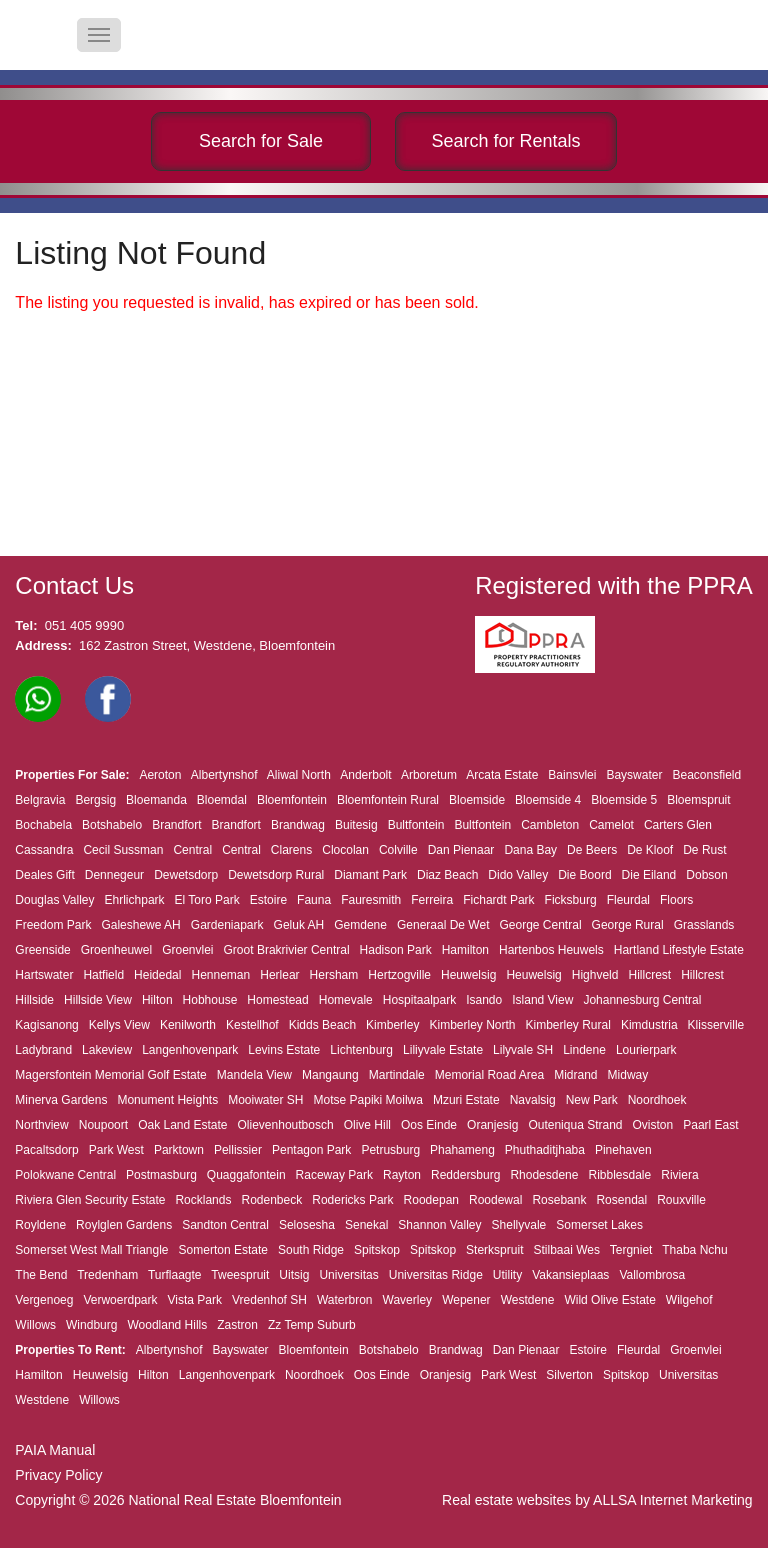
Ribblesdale (619, 1175)
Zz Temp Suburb (312, 1325)
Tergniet (631, 1250)
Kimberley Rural (568, 1025)
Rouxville (681, 1200)
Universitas (348, 1275)
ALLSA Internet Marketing (673, 1500)
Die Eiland (649, 875)
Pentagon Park (311, 1150)
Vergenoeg (44, 1300)
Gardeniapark (227, 925)
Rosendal (621, 1200)
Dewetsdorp (186, 875)
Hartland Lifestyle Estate (679, 950)
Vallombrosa (652, 1275)
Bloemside (477, 800)
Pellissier (238, 1150)
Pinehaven (623, 1150)
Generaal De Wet (443, 925)
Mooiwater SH (265, 1100)
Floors (676, 900)
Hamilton (465, 950)
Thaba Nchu (694, 1250)
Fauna (314, 900)
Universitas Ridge (436, 1275)
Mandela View (254, 1075)
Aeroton (160, 775)
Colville (398, 850)
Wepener (466, 1300)
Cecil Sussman (123, 850)
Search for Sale (261, 141)
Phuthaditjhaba (545, 1150)
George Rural (628, 925)
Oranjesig (492, 1125)
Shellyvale (519, 1225)
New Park (592, 1100)
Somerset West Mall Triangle (91, 1250)
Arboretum (429, 775)
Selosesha (307, 1225)
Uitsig (294, 1275)
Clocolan (345, 850)
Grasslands (704, 925)
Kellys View (119, 1025)
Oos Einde (429, 1125)
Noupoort (103, 1125)
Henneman (220, 975)
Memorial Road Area (489, 1075)
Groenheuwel (116, 950)
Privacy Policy (58, 1475)
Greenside (42, 950)
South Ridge (311, 1250)
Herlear (279, 975)
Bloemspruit (698, 800)
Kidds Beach (322, 1025)
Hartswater (44, 975)
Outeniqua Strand (575, 1125)
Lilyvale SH (523, 1050)
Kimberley (392, 1025)
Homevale (346, 1000)
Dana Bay (530, 850)
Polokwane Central (65, 1175)
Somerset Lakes (599, 1225)
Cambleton (550, 825)
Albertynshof (224, 775)
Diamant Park (370, 875)
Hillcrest (649, 975)
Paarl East (710, 1125)
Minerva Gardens (61, 1100)
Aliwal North (299, 775)
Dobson (706, 875)
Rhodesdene (544, 1175)
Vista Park (195, 1300)
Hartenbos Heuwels (551, 950)
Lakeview (107, 1050)
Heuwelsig (468, 975)
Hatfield (103, 975)
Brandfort (176, 825)
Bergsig (95, 800)
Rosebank (559, 1200)
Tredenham (107, 1275)
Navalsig (533, 1100)
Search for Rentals (505, 141)
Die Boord (584, 875)
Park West (116, 1150)
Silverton (569, 1375)
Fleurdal (628, 900)
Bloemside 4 (548, 800)
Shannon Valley (439, 1225)
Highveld (595, 975)
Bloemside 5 (624, 800)
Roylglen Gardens (124, 1225)
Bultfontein (416, 825)
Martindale (397, 1075)
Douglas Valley (54, 900)
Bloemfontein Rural (388, 800)
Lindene (584, 1050)
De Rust (704, 850)
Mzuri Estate (466, 1100)
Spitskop (377, 1250)
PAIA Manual (55, 1450)
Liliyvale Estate (443, 1050)
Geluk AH (299, 925)
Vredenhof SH (269, 1300)
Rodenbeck (271, 1200)
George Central (541, 925)
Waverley (408, 1300)
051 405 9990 (85, 625)
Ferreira (432, 900)
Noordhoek (657, 1100)
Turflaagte (175, 1275)
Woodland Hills (167, 1325)
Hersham (334, 975)
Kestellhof (252, 1025)
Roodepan (431, 1200)
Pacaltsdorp (46, 1150)
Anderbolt (365, 775)
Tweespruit (240, 1275)
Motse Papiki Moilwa (368, 1100)
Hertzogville (399, 975)
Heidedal (157, 975)
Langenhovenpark (190, 1050)
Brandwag (298, 825)
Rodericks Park (352, 1200)
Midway (628, 1075)
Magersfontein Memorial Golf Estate (110, 1075)
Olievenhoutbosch (286, 1125)
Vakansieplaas (570, 1275)
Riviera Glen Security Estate (90, 1200)
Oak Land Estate (182, 1125)
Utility (507, 1275)
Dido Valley (518, 875)
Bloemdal (222, 800)
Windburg (91, 1325)
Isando (484, 1000)
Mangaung (330, 1075)
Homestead (277, 1000)
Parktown (179, 1150)
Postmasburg (161, 1175)
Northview (41, 1125)
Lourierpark (646, 1050)
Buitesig (356, 825)
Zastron (237, 1325)
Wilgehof (689, 1300)
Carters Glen (678, 825)
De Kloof (650, 850)
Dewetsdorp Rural (276, 875)
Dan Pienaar (461, 850)
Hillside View (98, 1000)
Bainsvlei (572, 775)
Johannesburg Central (642, 1000)
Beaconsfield (706, 775)
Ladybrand (43, 1050)
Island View (542, 1000)
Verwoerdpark (120, 1300)
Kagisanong (46, 1025)
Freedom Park (53, 925)
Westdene (528, 1300)
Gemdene (360, 925)
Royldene (40, 1225)
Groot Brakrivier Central (287, 950)
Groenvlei (187, 950)
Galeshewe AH (140, 925)
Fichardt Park (498, 900)
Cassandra (44, 850)
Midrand (575, 1075)
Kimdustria (649, 1025)
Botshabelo (112, 825)
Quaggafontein (246, 1175)
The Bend (41, 1275)
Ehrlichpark (135, 900)
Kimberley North (472, 1025)
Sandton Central (225, 1225)
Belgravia (40, 800)
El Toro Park (207, 900)
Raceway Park (334, 1175)
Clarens (291, 850)
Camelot (611, 825)
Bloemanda (156, 800)
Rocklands (203, 1200)
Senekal (366, 1225)
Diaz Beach (447, 875)
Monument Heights (167, 1100)
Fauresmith (371, 900)
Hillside (34, 1000)
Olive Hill (367, 1125)
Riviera (679, 1175)
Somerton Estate (223, 1250)
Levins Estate (284, 1050)
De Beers (592, 850)
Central (192, 850)
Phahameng (462, 1150)
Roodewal (495, 1200)
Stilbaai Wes (566, 1250)
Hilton (157, 1000)
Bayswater (634, 775)
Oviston (653, 1125)
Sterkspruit (494, 1250)
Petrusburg (390, 1150)
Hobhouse (210, 1000)
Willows (35, 1325)
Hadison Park (396, 950)
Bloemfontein (292, 800)
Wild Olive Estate (609, 1300)
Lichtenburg (361, 1050)
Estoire (268, 900)
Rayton (402, 1175)
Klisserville (716, 1025)
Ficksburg (571, 900)
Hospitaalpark (419, 1000)
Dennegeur (114, 875)
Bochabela (43, 825)
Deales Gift (44, 875)
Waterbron (345, 1300)
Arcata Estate (502, 775)
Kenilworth (188, 1025)
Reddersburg (465, 1175)
